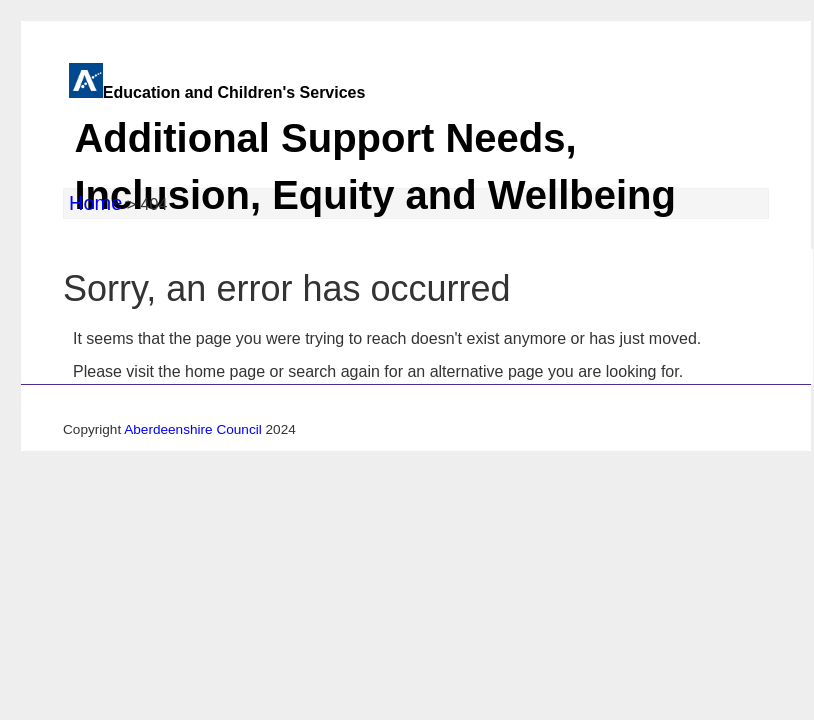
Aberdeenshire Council (193, 429)
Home (95, 203)
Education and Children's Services (403, 156)
